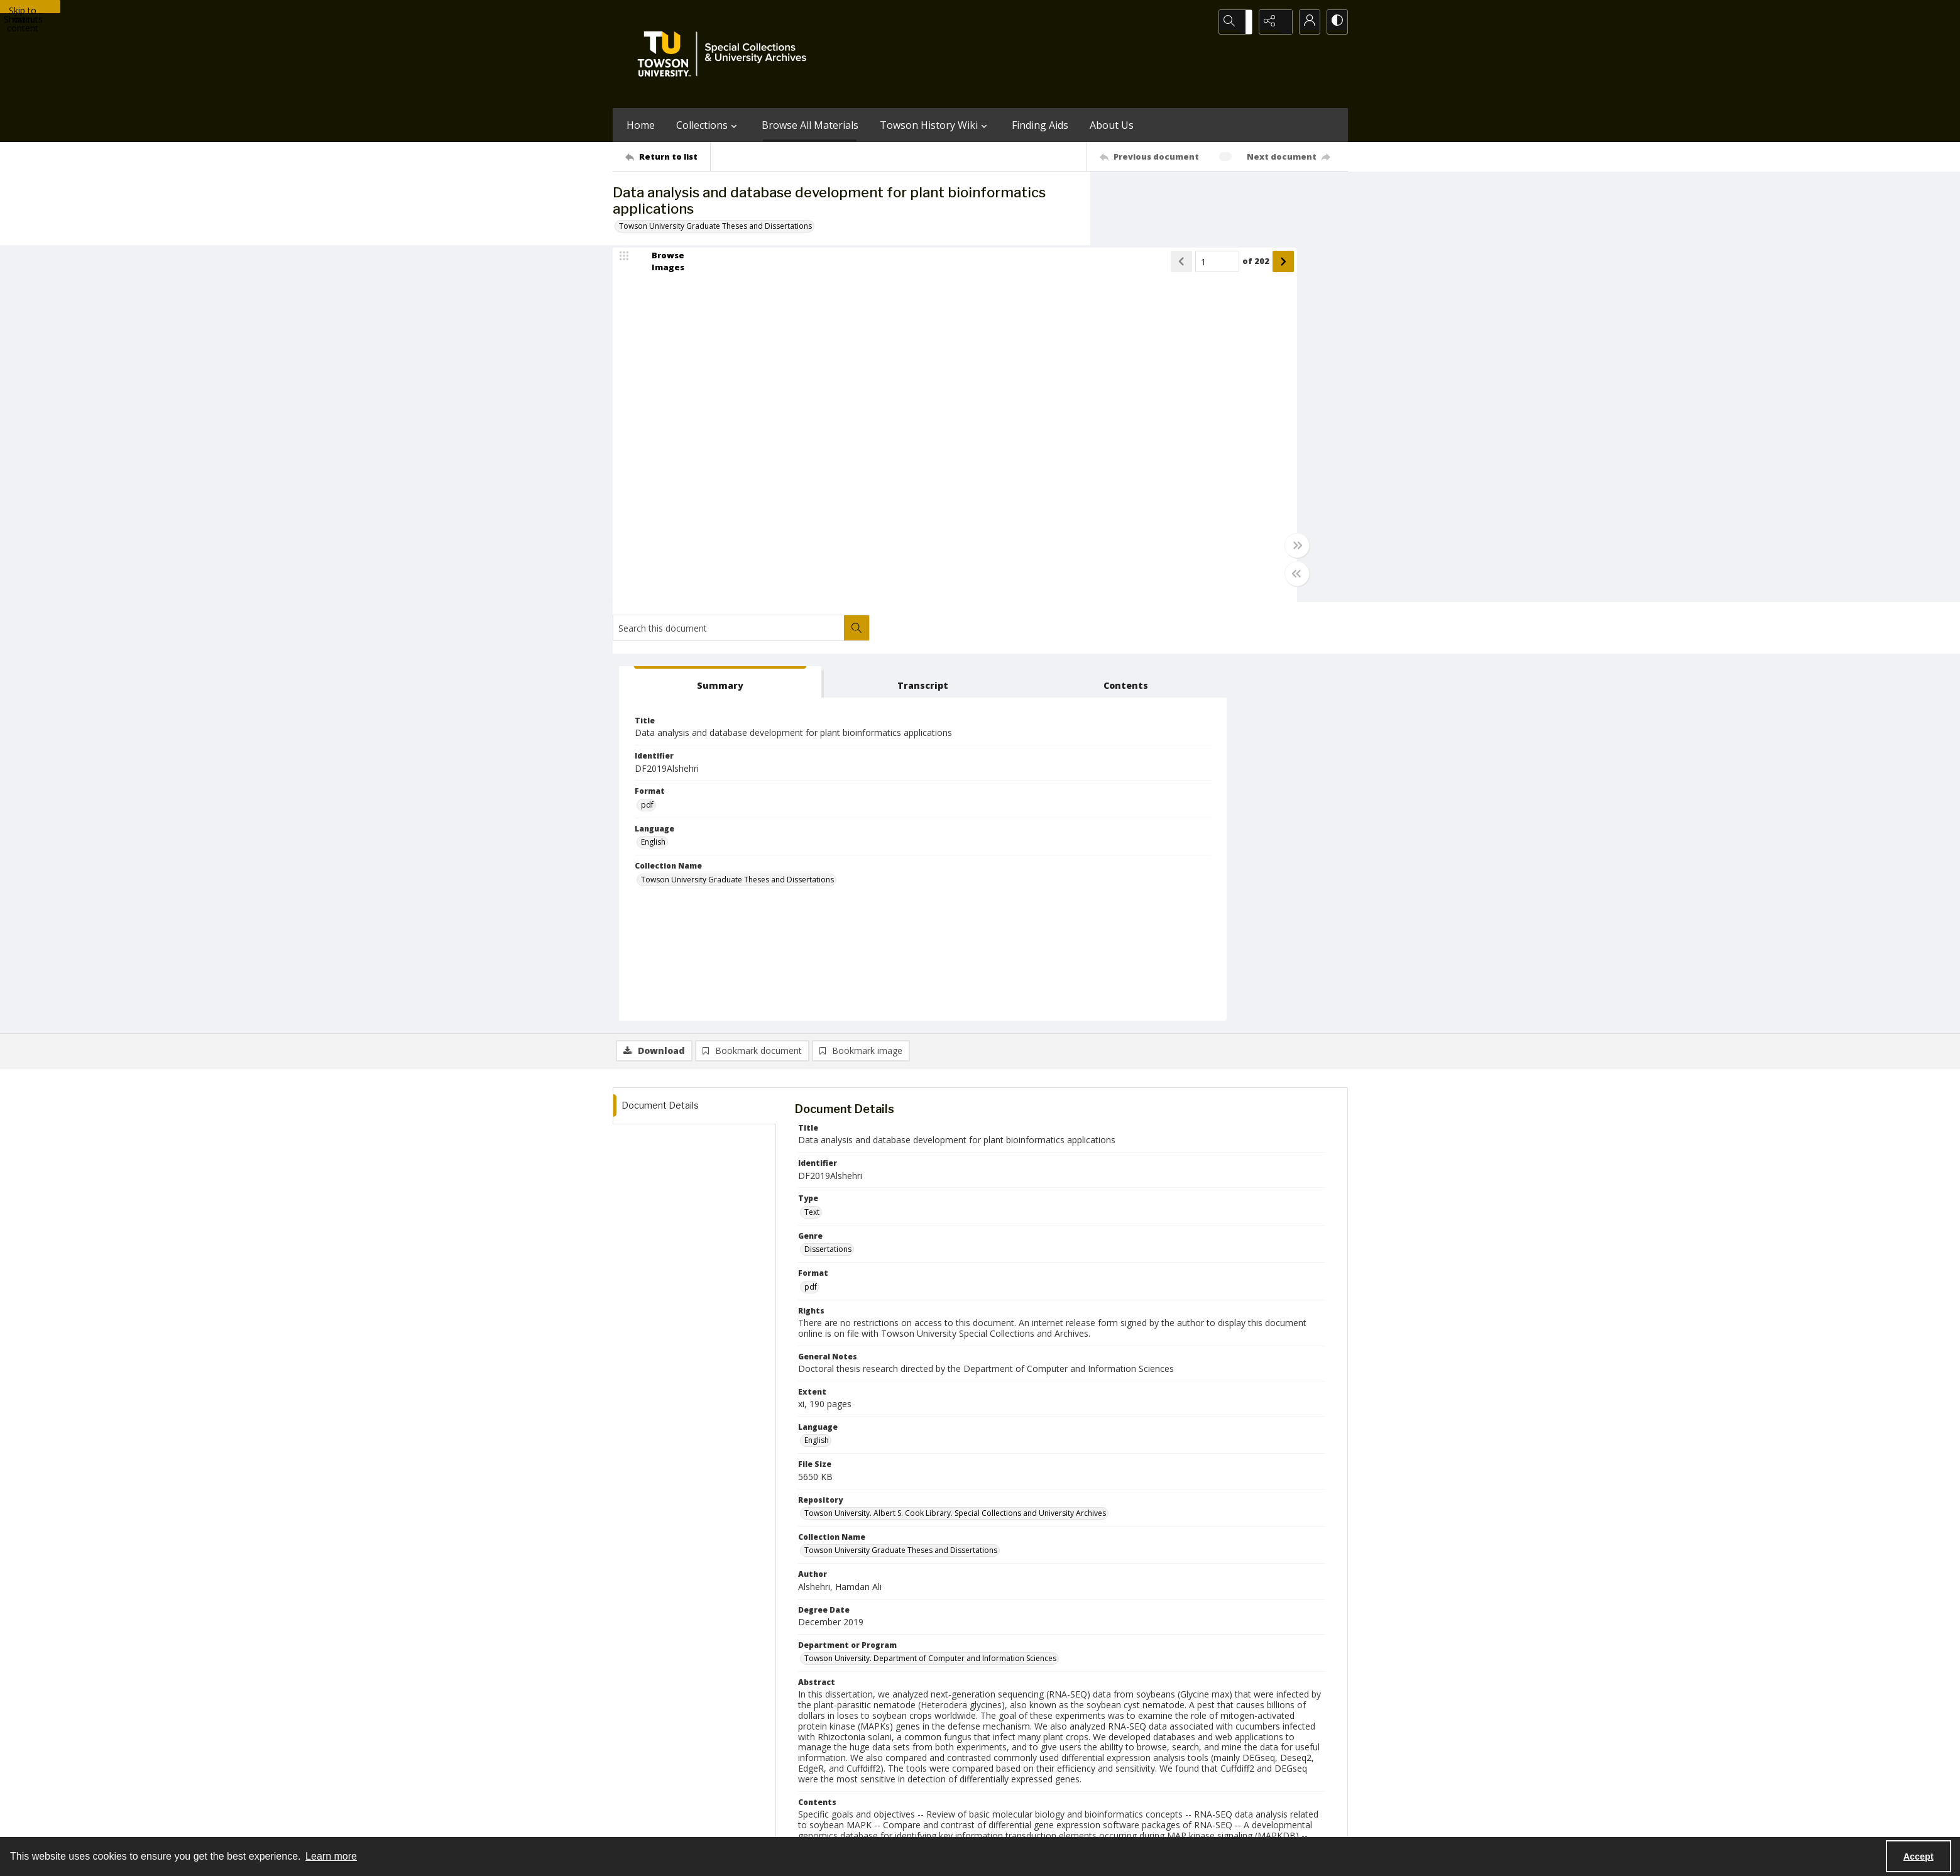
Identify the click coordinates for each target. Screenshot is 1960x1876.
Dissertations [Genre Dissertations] (827, 840)
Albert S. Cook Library (909, 1823)
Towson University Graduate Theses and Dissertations (715, 226)
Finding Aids (1040, 125)
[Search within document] (1334, 197)
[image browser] (660, 271)
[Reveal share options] (1272, 22)
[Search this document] (1206, 197)
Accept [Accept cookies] (1918, 1856)
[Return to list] (667, 156)
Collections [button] (708, 125)
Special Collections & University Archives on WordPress (1091, 1770)
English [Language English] (1143, 444)
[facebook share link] (1030, 1745)
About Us (1112, 125)
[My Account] (1304, 22)
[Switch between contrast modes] (1335, 22)
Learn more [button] (331, 1856)
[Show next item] (1089, 271)
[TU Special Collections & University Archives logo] (725, 54)
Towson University (645, 1823)
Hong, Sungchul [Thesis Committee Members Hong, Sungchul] (831, 1474)
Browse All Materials (810, 125)
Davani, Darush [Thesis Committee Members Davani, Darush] (897, 1474)
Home (641, 125)
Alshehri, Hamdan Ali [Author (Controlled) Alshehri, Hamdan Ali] (841, 1546)
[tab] (1149, 274)
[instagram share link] (1003, 1745)
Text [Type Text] (811, 803)
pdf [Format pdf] (1137, 407)
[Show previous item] (987, 271)
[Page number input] (1023, 271)
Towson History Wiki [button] (935, 125)
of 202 (1061, 271)
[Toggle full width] (1102, 555)
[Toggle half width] (1102, 583)
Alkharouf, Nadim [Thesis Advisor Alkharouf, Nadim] (835, 1584)
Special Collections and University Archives (1191, 1823)
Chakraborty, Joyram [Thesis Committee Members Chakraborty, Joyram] (971, 1474)
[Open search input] (1241, 22)
